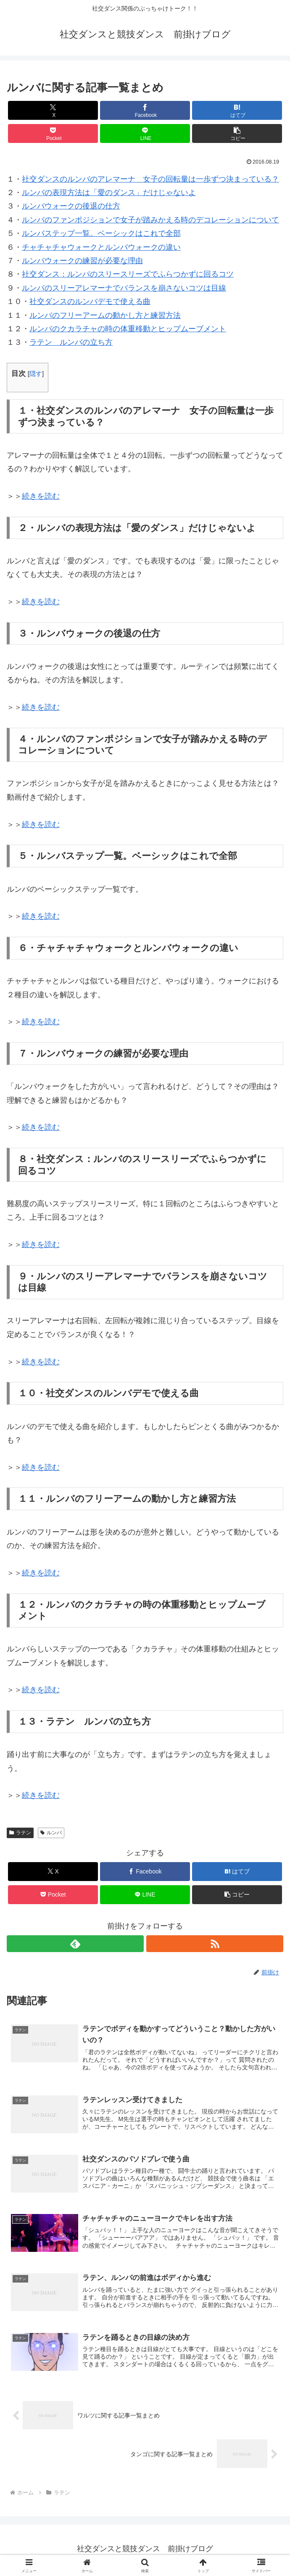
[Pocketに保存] (53, 133)
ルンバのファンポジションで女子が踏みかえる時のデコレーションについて (150, 220)
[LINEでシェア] (145, 133)
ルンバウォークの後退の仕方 (71, 206)
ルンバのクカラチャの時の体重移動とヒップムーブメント (127, 329)
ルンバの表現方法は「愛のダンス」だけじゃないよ (109, 192)
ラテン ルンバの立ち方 (71, 342)
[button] (237, 133)
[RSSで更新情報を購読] (214, 1943)
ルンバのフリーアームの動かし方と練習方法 (105, 315)
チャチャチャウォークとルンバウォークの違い (101, 247)
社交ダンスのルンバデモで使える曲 (89, 301)
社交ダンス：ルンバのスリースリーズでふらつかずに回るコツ (128, 274)
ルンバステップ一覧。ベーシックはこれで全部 (101, 233)
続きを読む (41, 496)
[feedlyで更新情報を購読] (75, 1943)
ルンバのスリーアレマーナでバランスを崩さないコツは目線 (124, 288)
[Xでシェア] (53, 110)
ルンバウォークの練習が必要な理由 (82, 260)
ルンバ (51, 1833)
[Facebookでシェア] (145, 110)
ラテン (20, 1833)
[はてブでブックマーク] (237, 110)
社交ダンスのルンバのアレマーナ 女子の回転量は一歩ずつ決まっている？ (150, 179)
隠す (35, 373)
